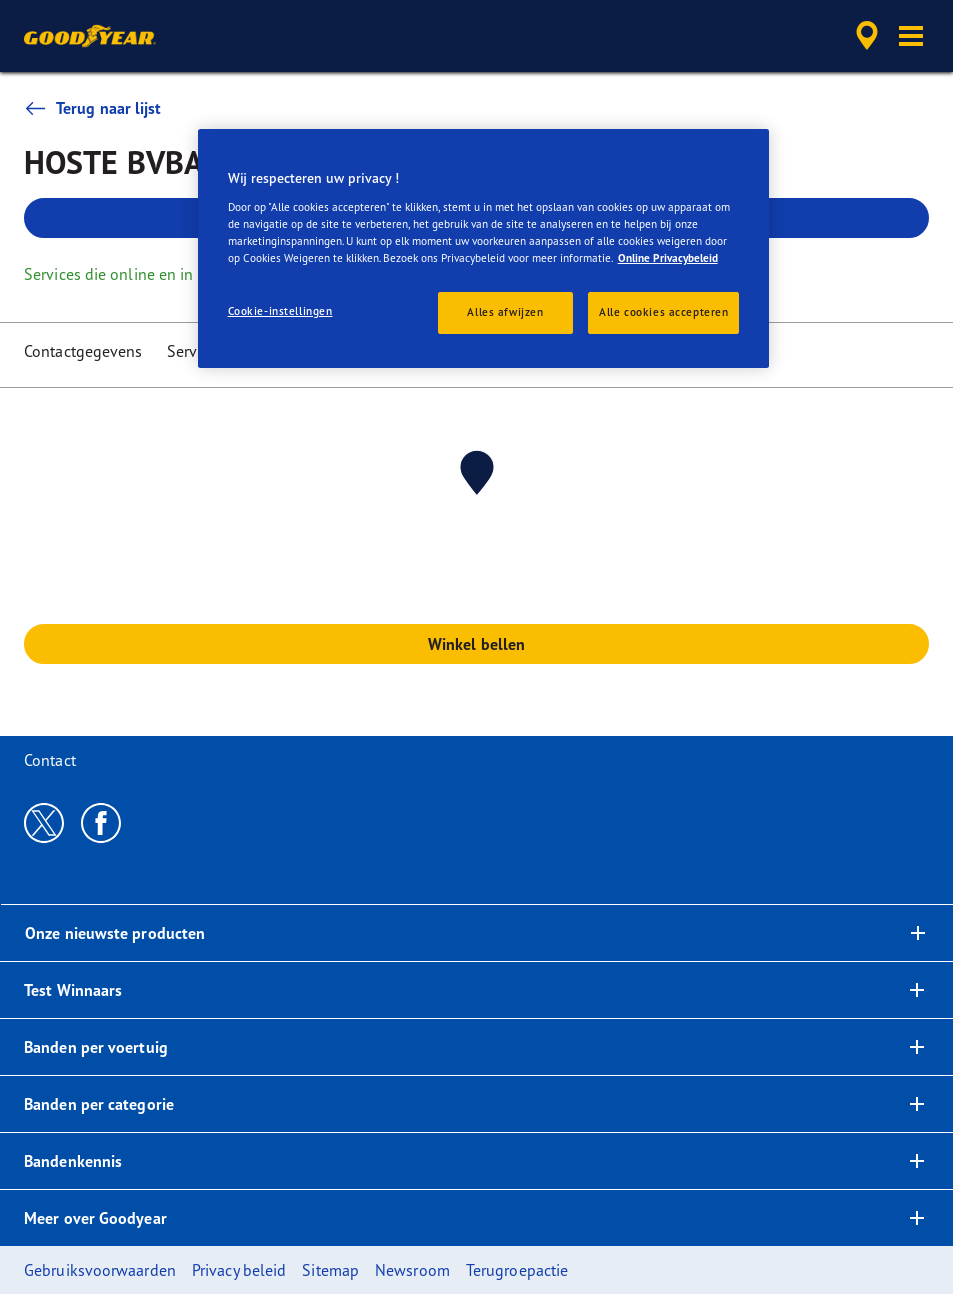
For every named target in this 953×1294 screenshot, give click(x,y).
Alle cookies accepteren (663, 312)
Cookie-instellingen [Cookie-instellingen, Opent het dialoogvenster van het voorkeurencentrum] (280, 311)
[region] (484, 248)
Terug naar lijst (93, 108)
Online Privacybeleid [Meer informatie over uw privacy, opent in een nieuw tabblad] (668, 258)
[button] (911, 36)
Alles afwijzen (505, 312)
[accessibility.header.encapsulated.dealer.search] (864, 36)
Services (195, 351)
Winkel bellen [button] (476, 644)
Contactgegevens (83, 351)
